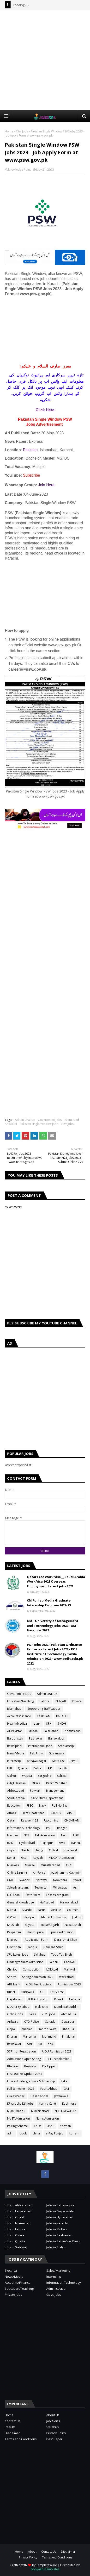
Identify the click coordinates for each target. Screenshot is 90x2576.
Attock (11, 1813)
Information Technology (63, 2282)
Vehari (53, 1962)
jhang (39, 1850)
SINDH (61, 1723)
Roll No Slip (59, 1805)
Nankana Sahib (53, 1947)
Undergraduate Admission (25, 1962)
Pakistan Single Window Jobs (39, 1124)
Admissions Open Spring (24, 2059)
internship (14, 1761)
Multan (33, 1731)
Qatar (11, 1820)
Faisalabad (51, 1731)
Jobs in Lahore (15, 2229)
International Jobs (40, 1746)
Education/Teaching (20, 1701)
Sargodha (44, 1776)
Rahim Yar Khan (56, 1783)
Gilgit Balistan (16, 1783)
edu (50, 2044)
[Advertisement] (45, 60)
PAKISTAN (43, 1716)
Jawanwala (61, 2096)
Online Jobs (15, 2014)
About (32, 2552)
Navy (42, 1805)
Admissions (72, 1731)
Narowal (41, 1880)
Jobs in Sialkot (56, 2247)
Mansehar (29, 2036)
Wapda (27, 1776)
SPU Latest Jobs (17, 1954)
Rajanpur (47, 1843)
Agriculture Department (47, 1798)
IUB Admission (38, 1999)
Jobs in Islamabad (17, 2223)
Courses (72, 1910)
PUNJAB (60, 1701)
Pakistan (30, 450)
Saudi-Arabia (16, 1798)
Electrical (11, 2270)
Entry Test (57, 1992)
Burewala (27, 1992)
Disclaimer (12, 2433)
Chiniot (12, 1969)
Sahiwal (62, 1776)
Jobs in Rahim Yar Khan (63, 2241)
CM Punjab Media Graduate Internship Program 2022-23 (49, 1602)
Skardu (27, 1910)
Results (62, 1768)
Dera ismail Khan (65, 1940)
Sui (40, 2044)
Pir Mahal (68, 2036)
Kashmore (69, 2104)
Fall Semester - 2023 (20, 2089)
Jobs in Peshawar (59, 2235)
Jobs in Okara (14, 2235)
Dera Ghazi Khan (33, 1813)
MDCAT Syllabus (18, 2007)
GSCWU (12, 1917)
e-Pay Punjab (54, 2133)
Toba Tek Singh (61, 1954)
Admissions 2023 (69, 1984)
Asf (75, 1887)
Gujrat (11, 1850)
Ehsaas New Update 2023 (24, 2074)
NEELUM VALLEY (65, 2111)
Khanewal (70, 1850)
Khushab (13, 1925)
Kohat (11, 1858)
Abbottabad (15, 1791)
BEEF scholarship (58, 2059)
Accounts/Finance (19, 1716)
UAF (76, 1835)
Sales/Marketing (18, 1887)
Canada (50, 2022)
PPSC (74, 1761)
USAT (50, 2126)
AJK (50, 1768)
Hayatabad (14, 1999)
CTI (42, 1992)
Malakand (41, 2007)
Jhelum (76, 1917)
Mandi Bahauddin (66, 2007)
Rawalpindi (14, 1746)
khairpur (13, 1940)
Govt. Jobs (53, 2294)
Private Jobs (13, 2294)
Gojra (11, 2029)
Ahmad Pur (68, 2014)
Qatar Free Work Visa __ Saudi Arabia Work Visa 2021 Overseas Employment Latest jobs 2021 (56, 1581)
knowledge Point (19, 170)
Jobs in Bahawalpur (60, 2205)
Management (55, 1791)
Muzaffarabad (50, 1865)
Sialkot (11, 1776)
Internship (53, 2276)
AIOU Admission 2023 (57, 2051)
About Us (53, 2415)
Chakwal (69, 1962)
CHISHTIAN (71, 1820)
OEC (69, 1865)
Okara (36, 1783)
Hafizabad (47, 1902)
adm (10, 2133)
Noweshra (60, 1880)
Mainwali (70, 1969)
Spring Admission (61, 1932)
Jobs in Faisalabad (18, 2211)
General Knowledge (20, 1902)
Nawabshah (73, 1925)
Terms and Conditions (21, 2439)
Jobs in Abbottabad (18, 2205)
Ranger (62, 1828)
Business (30, 2066)
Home (9, 131)
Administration (25, 1120)
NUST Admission (18, 2118)
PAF (48, 1828)
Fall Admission (45, 1835)
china (36, 2133)
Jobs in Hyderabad (59, 2217)
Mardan (12, 1835)
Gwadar (24, 1880)
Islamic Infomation (53, 1917)
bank (37, 1723)
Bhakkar (12, 2066)
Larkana (74, 1999)
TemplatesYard (46, 2565)
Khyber (30, 1925)
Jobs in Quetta (15, 2241)
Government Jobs (50, 1120)
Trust (37, 2126)
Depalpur (67, 2022)
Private (76, 1701)
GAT (66, 2089)
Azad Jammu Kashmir (65, 1873)
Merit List (58, 1761)
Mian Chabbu (16, 2111)
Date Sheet (33, 1895)
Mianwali (13, 1865)
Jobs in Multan (56, 2229)
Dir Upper (49, 2066)
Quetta (22, 1768)
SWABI (77, 1880)
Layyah (38, 1858)
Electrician (14, 1947)
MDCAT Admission (61, 1858)
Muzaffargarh (50, 1925)
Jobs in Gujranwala (60, 2211)
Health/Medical (17, 1723)
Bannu (75, 1843)
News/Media (15, 1753)
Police (37, 1768)
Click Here (45, 410)
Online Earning (17, 1873)
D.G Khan (13, 1895)
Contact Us (12, 2421)
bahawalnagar (36, 1761)
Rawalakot (14, 2044)
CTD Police (31, 2022)
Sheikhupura (35, 1932)
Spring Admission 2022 (37, 1977)
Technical (41, 1887)
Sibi (29, 2044)
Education (14, 1805)
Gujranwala (56, 1753)
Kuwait (58, 1999)
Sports (11, 1977)
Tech (64, 1835)
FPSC (30, 1805)
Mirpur (11, 1910)
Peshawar (35, 1738)
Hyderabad (27, 1843)
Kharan (12, 2036)
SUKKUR (55, 1813)
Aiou (70, 1813)
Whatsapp (60, 1887)
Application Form (36, 1940)
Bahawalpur (56, 1738)
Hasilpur (29, 1917)
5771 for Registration (21, 2051)
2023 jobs (48, 2014)
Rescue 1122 (29, 1820)
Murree (30, 1865)
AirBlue (56, 1910)
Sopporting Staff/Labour (44, 1709)
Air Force (39, 1873)
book (23, 2133)
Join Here (46, 485)
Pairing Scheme (17, 2126)
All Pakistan (15, 1731)
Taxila (26, 1850)
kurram (74, 2133)
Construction (31, 1969)
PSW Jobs (22, 131)
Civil (10, 1880)
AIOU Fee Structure (39, 1984)
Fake (64, 2081)
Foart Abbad (49, 2089)
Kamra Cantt (47, 2104)
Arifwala (12, 2022)
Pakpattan (14, 1932)
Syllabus (39, 1954)
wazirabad (66, 1977)
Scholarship (66, 1746)
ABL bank (13, 1984)
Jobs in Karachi (57, 2223)
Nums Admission (47, 2118)
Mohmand (49, 2036)
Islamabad (72, 1120)
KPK (48, 1723)
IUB (9, 1768)
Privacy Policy (56, 2433)
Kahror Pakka (47, 2029)
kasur (41, 1910)
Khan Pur (68, 2029)
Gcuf (24, 1858)
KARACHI (11, 1124)
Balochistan (15, 1738)
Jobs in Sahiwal (16, 2247)
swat (62, 1843)
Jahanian (26, 2029)
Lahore (44, 1701)
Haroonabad (69, 1902)
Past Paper (54, 2439)
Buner (11, 1992)
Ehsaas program (57, 1895)
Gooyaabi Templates (45, 2569)
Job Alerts (53, 2421)
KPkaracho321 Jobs (20, 2104)
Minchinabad (40, 2111)
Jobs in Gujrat (14, 2217)
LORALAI (52, 1969)
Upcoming (51, 1820)
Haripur (32, 1947)
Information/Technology (23, 1828)
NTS (26, 1835)
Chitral (53, 1850)
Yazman (65, 2126)
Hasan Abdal (39, 2096)
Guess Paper (15, 2096)
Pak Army (36, 1753)
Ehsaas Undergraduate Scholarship (31, 2081)
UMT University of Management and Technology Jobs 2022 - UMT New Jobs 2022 (52, 1625)
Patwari (35, 1791)
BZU (10, 1843)
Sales (32, 2014)
